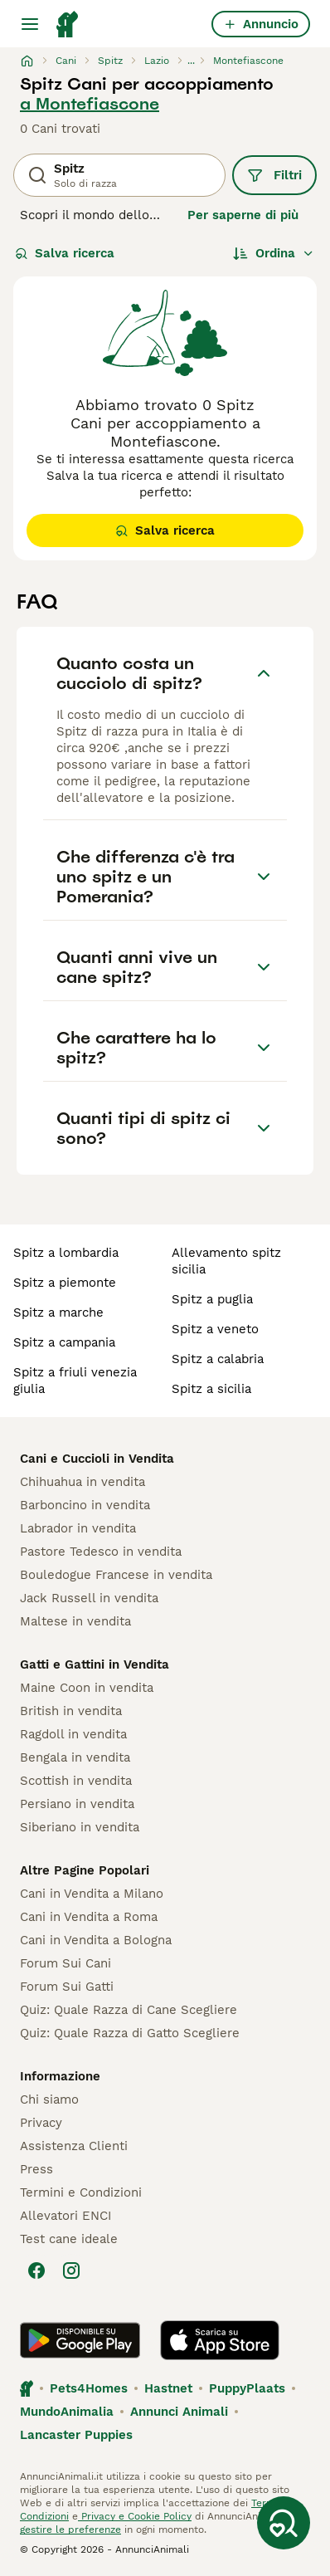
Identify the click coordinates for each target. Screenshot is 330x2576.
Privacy (41, 2122)
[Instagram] (71, 2270)
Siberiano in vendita (79, 1827)
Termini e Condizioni (81, 2192)
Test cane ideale (69, 2238)
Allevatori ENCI (65, 2215)
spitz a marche (58, 1312)
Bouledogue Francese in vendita (116, 1574)
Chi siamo (49, 2099)
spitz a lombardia (66, 1252)
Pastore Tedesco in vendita (101, 1551)
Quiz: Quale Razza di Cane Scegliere (128, 2009)
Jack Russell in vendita (89, 1598)
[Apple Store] (219, 2340)
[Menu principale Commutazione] (29, 24)
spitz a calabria (218, 1359)
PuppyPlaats (247, 2388)
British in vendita (71, 1710)
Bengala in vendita (75, 1757)
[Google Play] (80, 2340)
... (191, 60)
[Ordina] (273, 253)
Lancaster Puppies (76, 2434)
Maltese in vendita (75, 1621)
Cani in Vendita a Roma (89, 1916)
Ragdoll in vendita (73, 1734)
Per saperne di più (242, 215)
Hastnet (168, 2388)
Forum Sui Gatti (67, 1986)
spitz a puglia (212, 1299)
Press (36, 2169)
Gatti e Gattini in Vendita (94, 1664)
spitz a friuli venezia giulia (75, 1380)
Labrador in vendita (78, 1528)
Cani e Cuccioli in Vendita (97, 1458)
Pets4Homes (89, 2388)
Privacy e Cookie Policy (135, 2516)
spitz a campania (64, 1342)
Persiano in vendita (77, 1803)
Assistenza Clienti (74, 2146)
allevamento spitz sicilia (226, 1261)
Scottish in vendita (76, 1780)
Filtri (274, 175)
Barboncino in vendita (85, 1505)
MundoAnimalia (67, 2411)
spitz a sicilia (211, 1388)
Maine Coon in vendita (86, 1687)
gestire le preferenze (70, 2529)
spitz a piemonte (64, 1282)
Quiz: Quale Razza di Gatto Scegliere (130, 2033)
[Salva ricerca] (283, 2522)
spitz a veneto (215, 1329)
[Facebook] (36, 2270)
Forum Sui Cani (65, 1963)
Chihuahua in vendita (82, 1481)
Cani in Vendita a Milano (91, 1893)
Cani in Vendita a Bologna (96, 1940)
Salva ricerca (64, 253)
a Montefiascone (89, 104)
